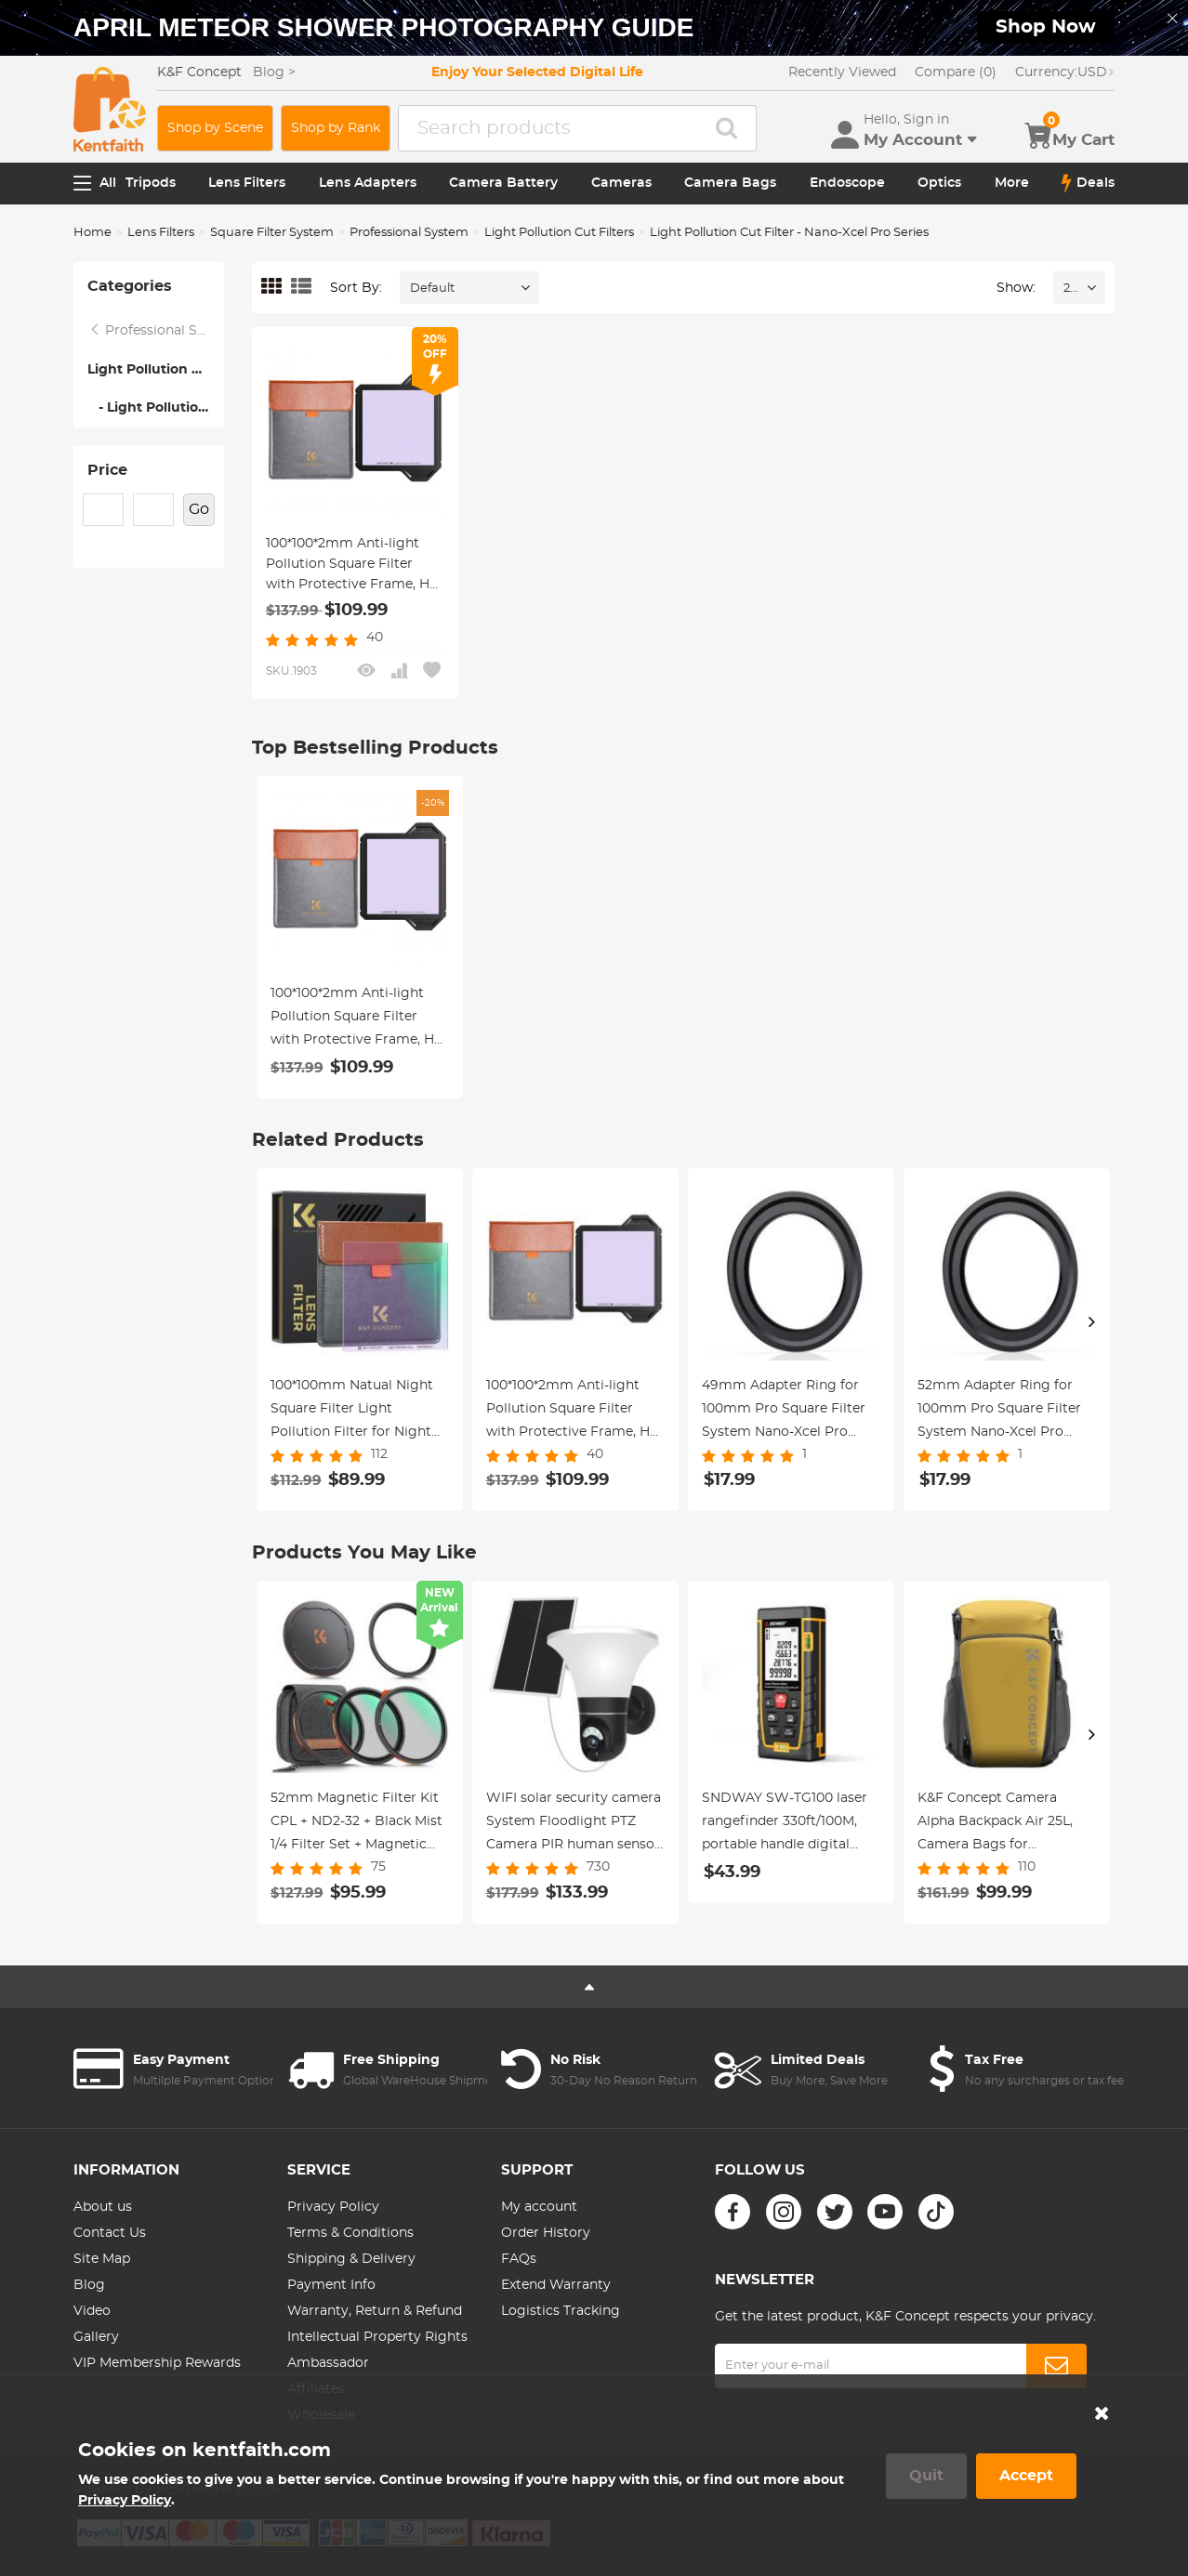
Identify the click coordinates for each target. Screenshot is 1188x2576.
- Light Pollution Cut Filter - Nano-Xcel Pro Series (155, 407)
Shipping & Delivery (351, 2259)
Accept (1026, 2475)
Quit (926, 2475)
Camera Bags (730, 183)
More (1012, 183)
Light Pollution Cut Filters (559, 233)
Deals (1088, 183)
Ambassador (328, 2363)
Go (199, 509)
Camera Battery (503, 183)
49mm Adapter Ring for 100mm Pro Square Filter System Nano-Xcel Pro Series (783, 1411)
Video (92, 2311)
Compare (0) (956, 72)
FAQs (518, 2259)
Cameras (621, 183)
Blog (89, 2285)
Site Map (101, 2259)
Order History (545, 2233)
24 (1070, 289)
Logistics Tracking (560, 2311)
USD (1065, 72)
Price (107, 470)
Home (92, 233)
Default (432, 289)
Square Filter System (272, 233)
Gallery (96, 2337)
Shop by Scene (215, 128)
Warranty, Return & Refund (374, 2311)
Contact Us (109, 2233)
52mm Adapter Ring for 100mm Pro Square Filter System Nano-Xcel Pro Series (999, 1411)
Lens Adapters (367, 183)
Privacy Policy (333, 2207)
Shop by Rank (335, 128)
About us (102, 2207)
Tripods (150, 183)
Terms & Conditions (350, 2233)
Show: (1016, 288)
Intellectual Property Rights (377, 2337)
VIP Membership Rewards (157, 2363)
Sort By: (356, 288)
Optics (939, 183)
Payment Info (331, 2285)
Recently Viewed (842, 72)
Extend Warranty (556, 2285)
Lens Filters (246, 183)
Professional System (409, 233)
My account (539, 2207)
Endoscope (847, 183)
